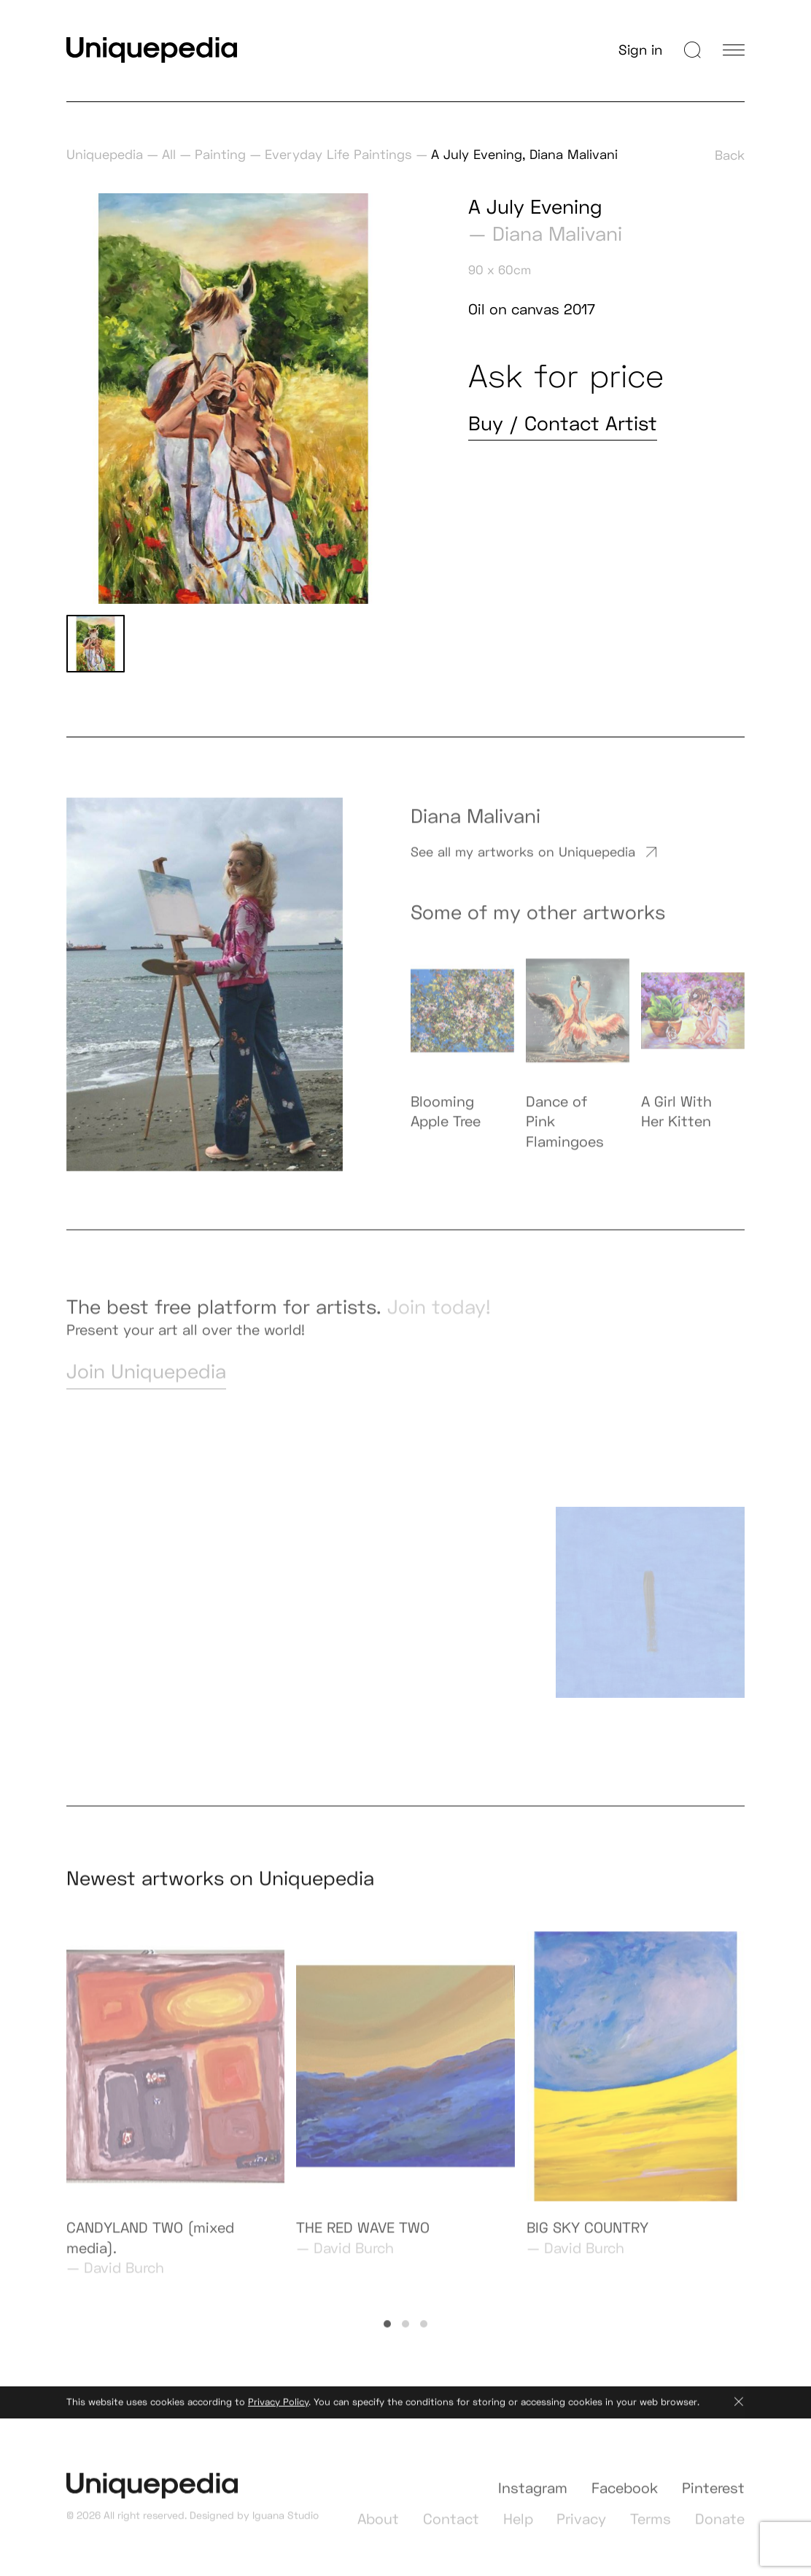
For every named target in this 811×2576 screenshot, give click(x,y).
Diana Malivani (557, 234)
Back (730, 155)
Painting (220, 154)
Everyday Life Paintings (338, 154)
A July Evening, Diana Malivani (524, 154)
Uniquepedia (104, 154)
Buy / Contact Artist (562, 423)
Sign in (640, 50)
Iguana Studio (285, 2529)
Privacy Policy (278, 2415)
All (169, 154)
